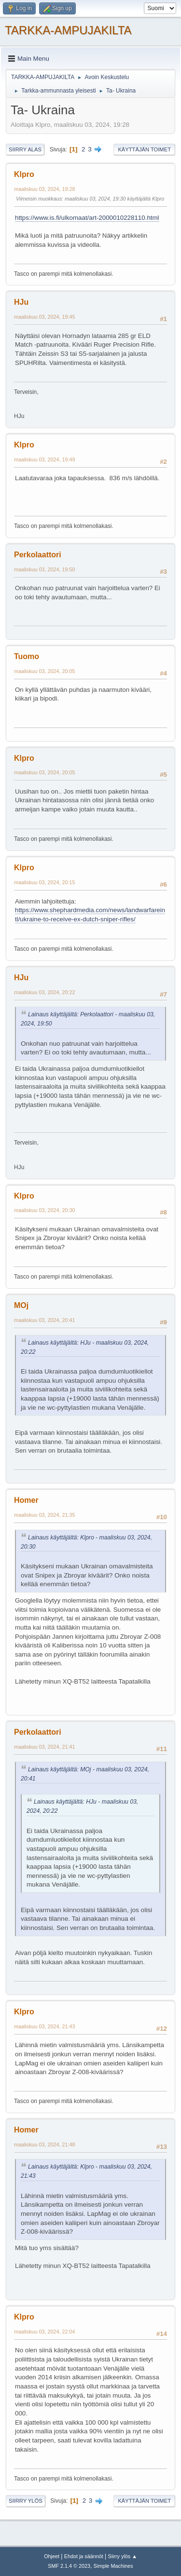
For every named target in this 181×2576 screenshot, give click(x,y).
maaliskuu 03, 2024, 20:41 (44, 1320)
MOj (21, 1305)
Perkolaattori (37, 555)
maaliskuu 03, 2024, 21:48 (44, 2144)
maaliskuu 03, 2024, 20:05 (44, 671)
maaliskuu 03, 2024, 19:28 (44, 189)
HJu (21, 302)
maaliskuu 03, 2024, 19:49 (44, 459)
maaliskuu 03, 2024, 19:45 (44, 317)
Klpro (24, 174)
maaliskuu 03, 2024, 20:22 (44, 992)
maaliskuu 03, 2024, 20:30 (44, 1210)
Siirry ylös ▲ (122, 2556)
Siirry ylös (25, 2501)
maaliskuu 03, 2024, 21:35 (44, 1515)
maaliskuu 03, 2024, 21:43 (44, 2026)
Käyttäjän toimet (144, 149)
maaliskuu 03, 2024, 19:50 (44, 569)
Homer (26, 1500)
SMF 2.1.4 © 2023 (69, 2566)
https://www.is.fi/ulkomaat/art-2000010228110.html (87, 217)
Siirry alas (25, 149)
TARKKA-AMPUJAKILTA (68, 30)
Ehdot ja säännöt (83, 2556)
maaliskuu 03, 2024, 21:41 (44, 1747)
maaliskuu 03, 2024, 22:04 (44, 2331)
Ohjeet (51, 2556)
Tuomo (26, 656)
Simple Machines (113, 2566)
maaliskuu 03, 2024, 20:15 (44, 882)
